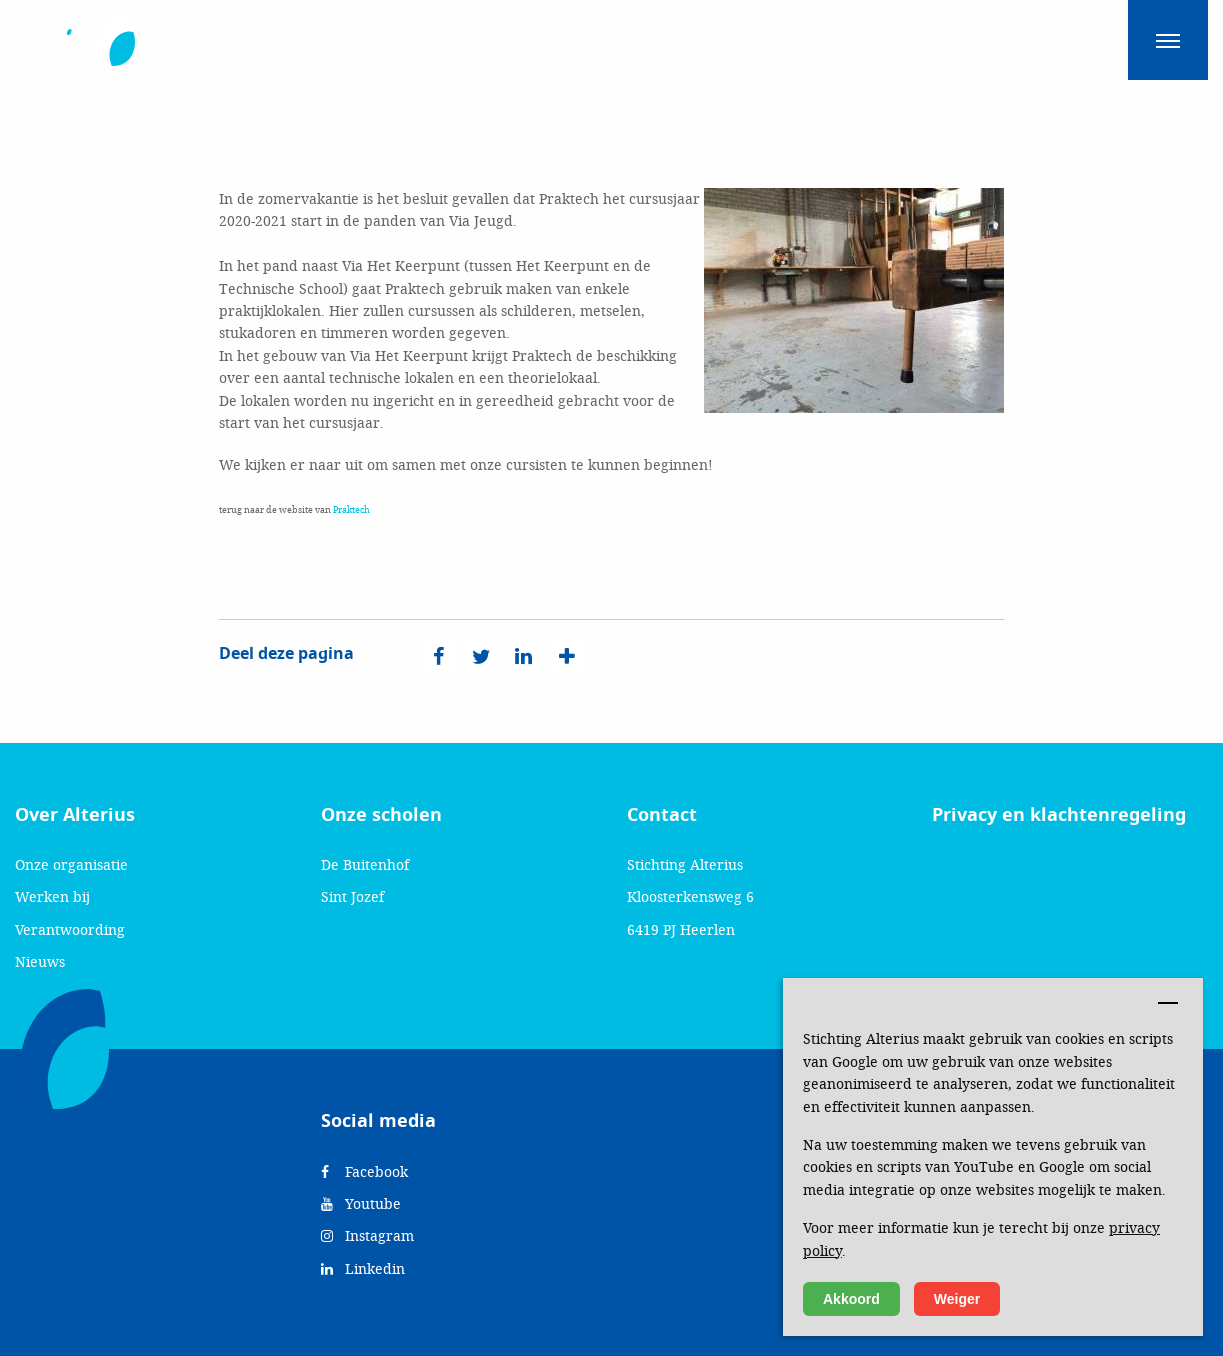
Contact (662, 815)
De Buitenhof (365, 864)
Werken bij (52, 896)
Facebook (364, 1171)
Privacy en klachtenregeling (1059, 815)
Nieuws (40, 961)
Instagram (367, 1235)
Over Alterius (75, 815)
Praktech (351, 509)
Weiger (957, 1299)
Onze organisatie (71, 864)
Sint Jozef (352, 896)
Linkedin (363, 1268)
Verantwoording (70, 929)
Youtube (361, 1203)
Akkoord (851, 1299)
